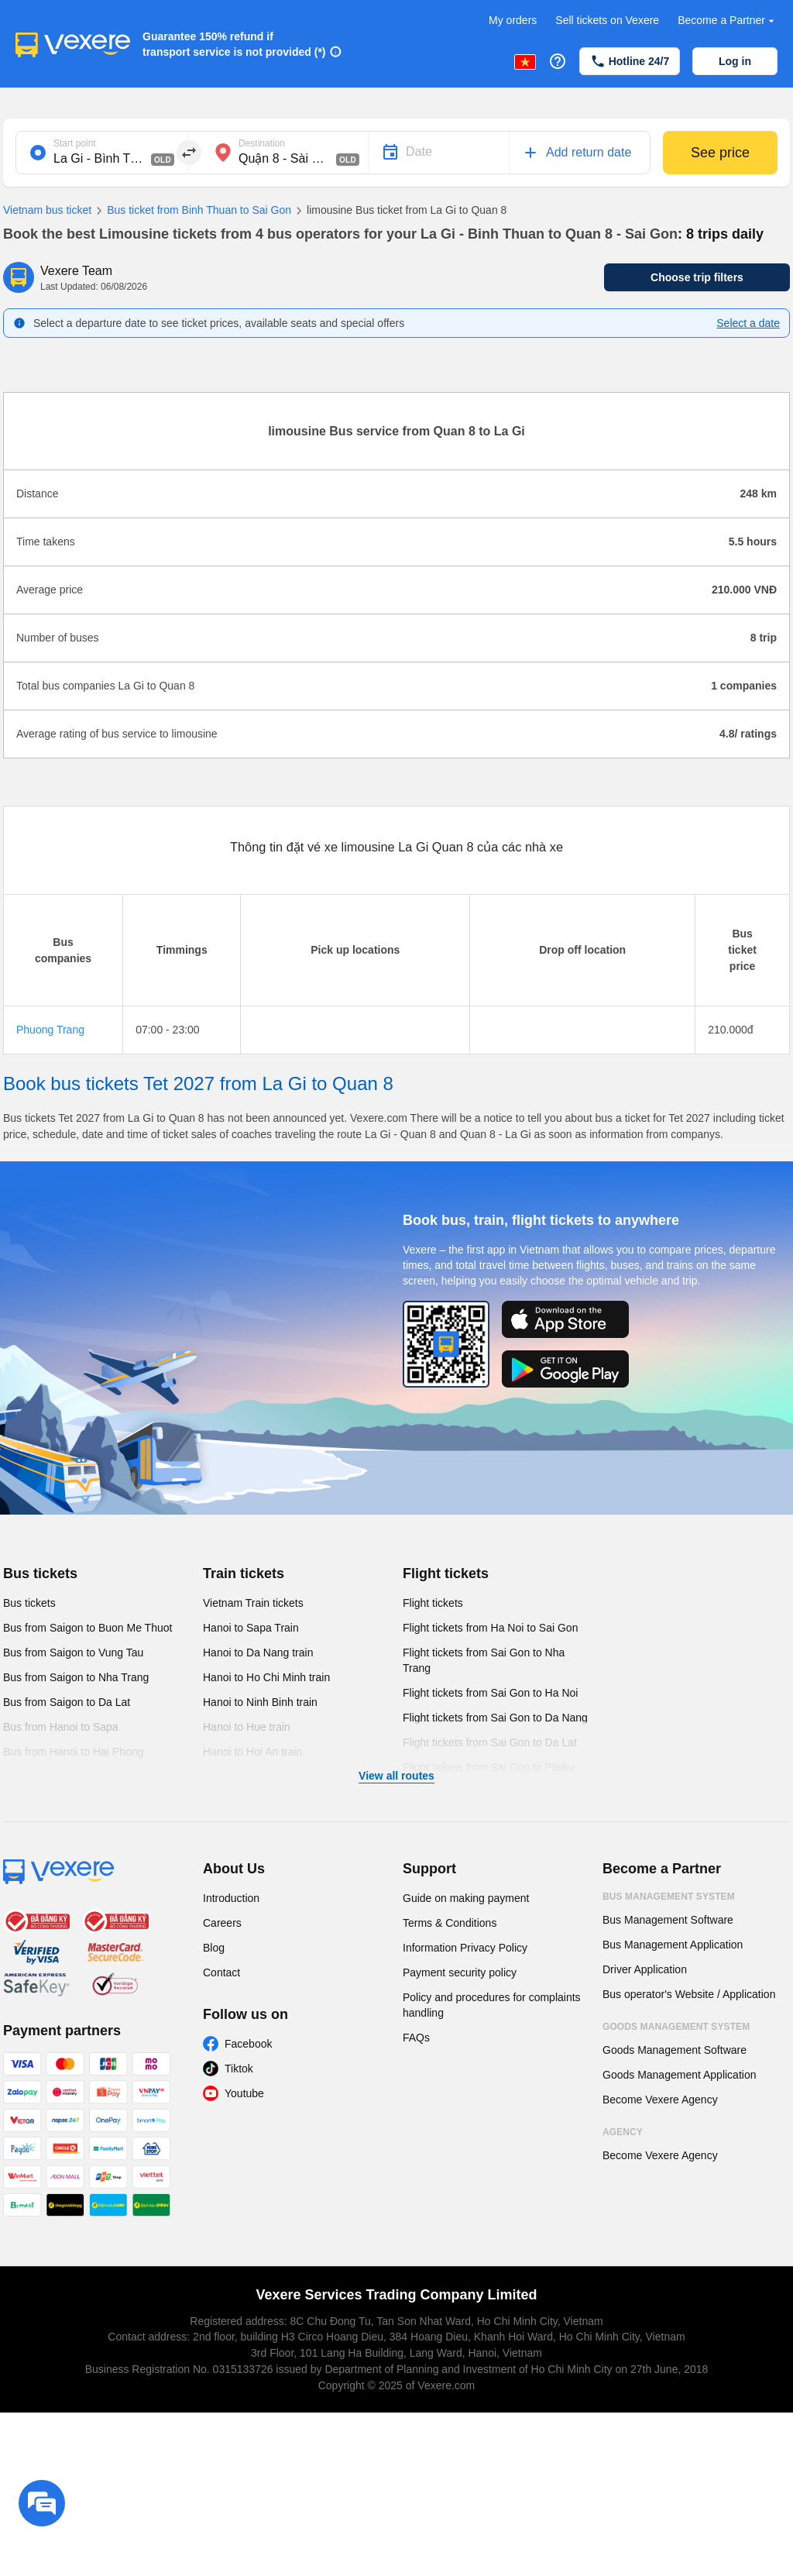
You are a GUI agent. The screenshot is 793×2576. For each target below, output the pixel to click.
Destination (262, 143)
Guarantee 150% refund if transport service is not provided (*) (234, 44)
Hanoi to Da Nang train (258, 1652)
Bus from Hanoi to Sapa (60, 1727)
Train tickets (243, 1573)
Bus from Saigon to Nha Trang (76, 1677)
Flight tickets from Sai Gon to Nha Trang (484, 1660)
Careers (222, 1923)
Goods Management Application (679, 2075)
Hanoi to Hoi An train (252, 1751)
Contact (221, 1972)
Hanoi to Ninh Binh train (260, 1702)
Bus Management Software (667, 1920)
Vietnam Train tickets (253, 1603)
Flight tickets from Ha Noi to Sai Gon (490, 1628)
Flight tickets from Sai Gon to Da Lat (490, 1742)
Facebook (248, 2044)
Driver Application (644, 1969)
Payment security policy (460, 1972)
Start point (74, 143)
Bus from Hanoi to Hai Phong (73, 1751)
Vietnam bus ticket (47, 210)
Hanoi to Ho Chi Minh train (266, 1677)
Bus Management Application (672, 1944)
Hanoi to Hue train (246, 1727)
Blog (214, 1947)
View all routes (396, 1775)
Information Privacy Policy (465, 1947)
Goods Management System (676, 2026)
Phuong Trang (50, 1029)
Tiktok (239, 2068)
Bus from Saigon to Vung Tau (73, 1652)
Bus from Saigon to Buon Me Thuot (87, 1628)
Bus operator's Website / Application (688, 1994)
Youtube (244, 2093)
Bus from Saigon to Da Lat (66, 1702)
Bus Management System (668, 1896)
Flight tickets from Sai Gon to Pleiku (489, 1767)
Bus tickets (40, 1573)
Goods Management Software (674, 2050)
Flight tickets (446, 1573)
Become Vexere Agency (660, 2099)
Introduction (231, 1898)
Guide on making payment (466, 1898)
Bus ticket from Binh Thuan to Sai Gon (191, 210)
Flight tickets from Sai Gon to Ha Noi (490, 1693)
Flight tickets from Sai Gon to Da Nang (495, 1717)
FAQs (416, 2037)
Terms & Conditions (449, 1923)
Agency (622, 2132)
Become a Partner (728, 20)
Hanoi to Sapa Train (251, 1628)
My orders (513, 20)
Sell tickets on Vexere (607, 20)
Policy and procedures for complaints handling (492, 2005)
